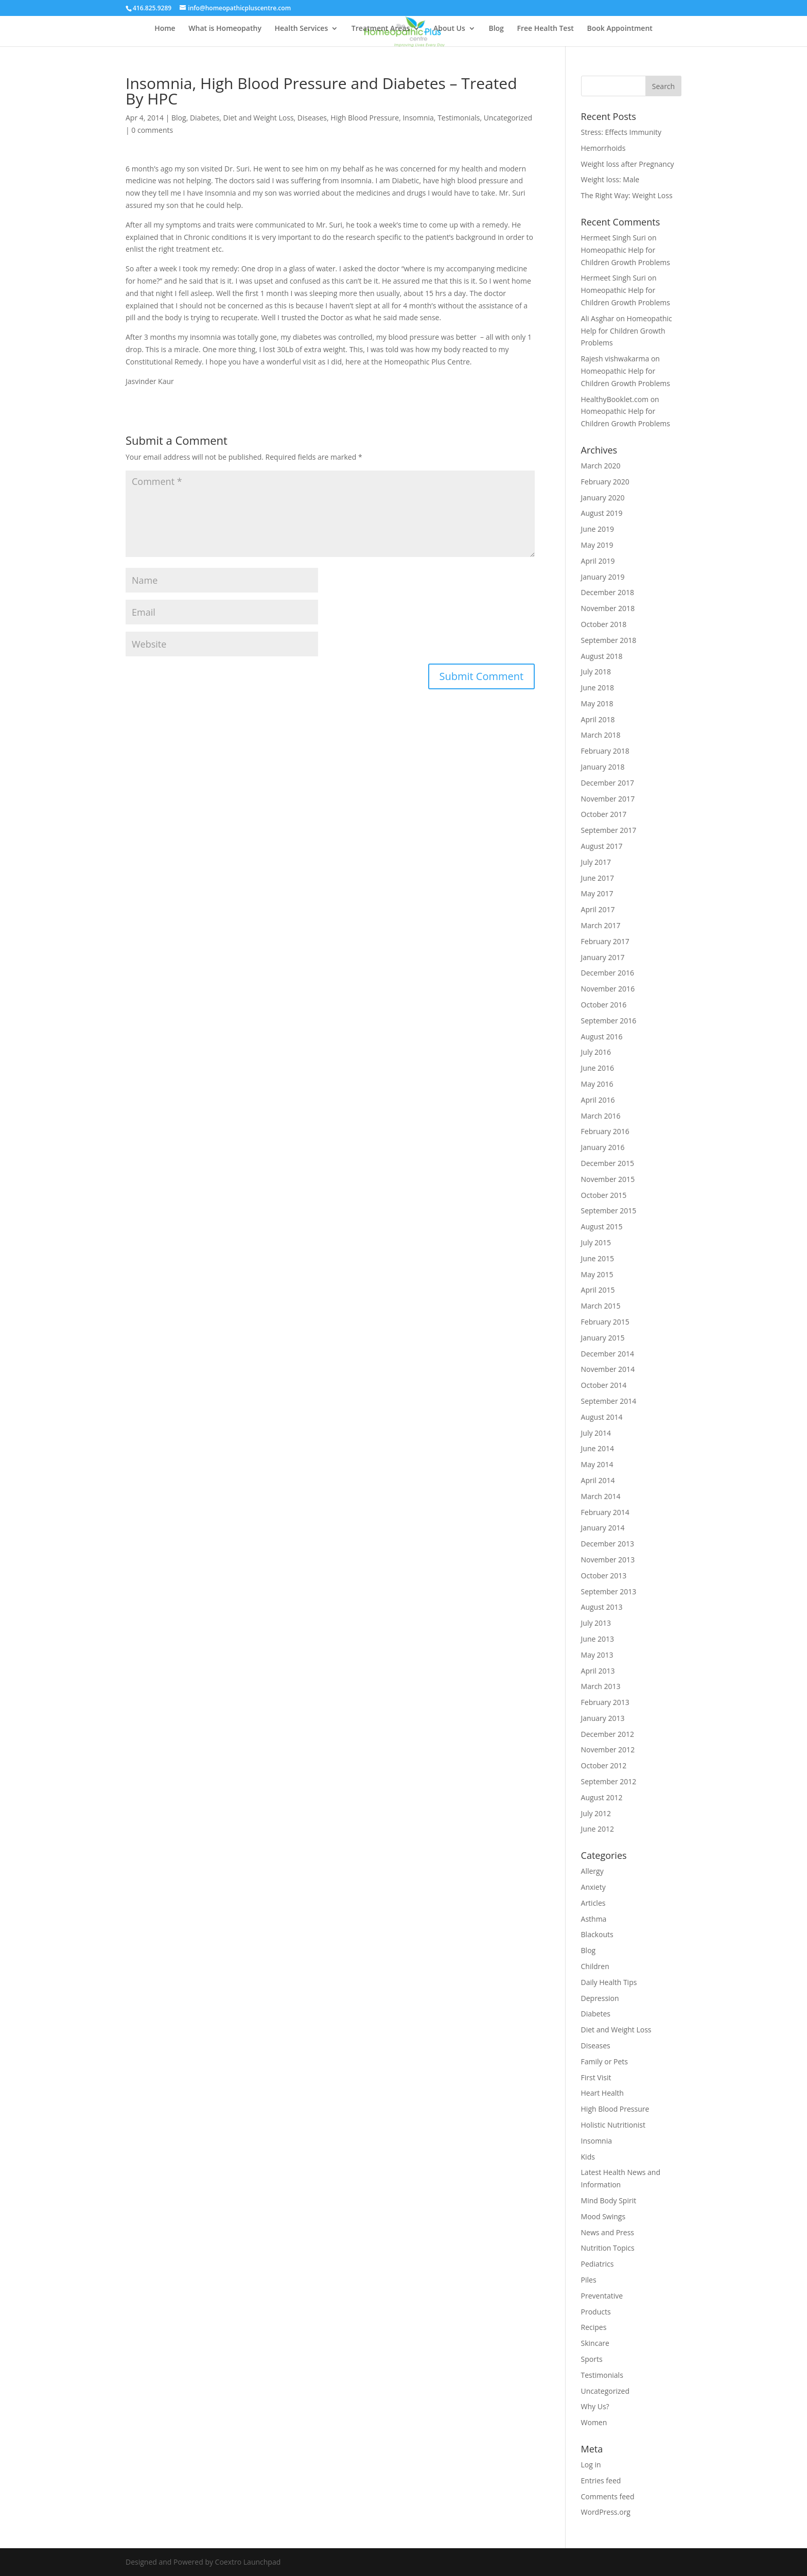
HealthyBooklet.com (614, 399)
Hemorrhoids (603, 148)
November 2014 (608, 1369)
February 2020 (605, 481)
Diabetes (204, 118)
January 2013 (603, 1718)
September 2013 (609, 1591)
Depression (600, 1998)
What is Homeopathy (224, 29)
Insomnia (417, 118)
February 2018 (605, 751)
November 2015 (608, 1179)
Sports (592, 2359)
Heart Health (602, 2093)
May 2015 (597, 1274)
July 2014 (596, 1433)
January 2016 (603, 1147)
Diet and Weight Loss (258, 118)
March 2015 (601, 1306)
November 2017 (608, 799)
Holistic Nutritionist (613, 2125)
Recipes (594, 2327)
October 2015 (604, 1195)
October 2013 (604, 1575)
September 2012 (609, 1781)
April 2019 (598, 561)
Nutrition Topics (608, 2248)
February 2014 (605, 1512)
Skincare (595, 2343)
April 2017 (598, 909)
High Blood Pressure (364, 118)
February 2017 (605, 941)
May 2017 (597, 893)
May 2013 (597, 1655)
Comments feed (608, 2496)
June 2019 (597, 529)
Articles (593, 1903)
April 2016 (598, 1100)
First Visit (596, 2077)
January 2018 (603, 767)
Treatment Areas (381, 29)
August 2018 (602, 656)
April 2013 (598, 1671)
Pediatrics (597, 2264)
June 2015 (597, 1258)
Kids (588, 2157)
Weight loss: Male (610, 179)
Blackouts (597, 1934)
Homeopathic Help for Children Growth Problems (626, 331)
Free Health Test (545, 29)
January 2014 (603, 1528)
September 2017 (609, 830)
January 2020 (603, 497)
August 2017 (602, 846)
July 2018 (596, 671)
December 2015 (607, 1163)
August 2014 (602, 1417)
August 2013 (602, 1607)
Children (595, 1966)
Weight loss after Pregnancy (627, 164)
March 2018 (601, 735)
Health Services (301, 29)
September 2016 (609, 1020)
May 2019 (597, 545)
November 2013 (608, 1559)
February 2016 (605, 1131)
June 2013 (597, 1639)
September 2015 (609, 1210)
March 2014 (601, 1496)
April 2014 (598, 1480)
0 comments (152, 130)
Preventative (602, 2296)
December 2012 (607, 1734)
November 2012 (608, 1749)
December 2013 (607, 1543)
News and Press (607, 2232)
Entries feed (601, 2480)
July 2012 (596, 1813)
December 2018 (607, 592)
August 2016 (602, 1036)
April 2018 (598, 719)
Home (165, 29)
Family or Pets (604, 2061)
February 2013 (605, 1702)
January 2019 (603, 577)
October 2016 (604, 1004)
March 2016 (601, 1116)
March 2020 (601, 466)
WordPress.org (605, 2512)
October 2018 (604, 624)
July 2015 (596, 1242)
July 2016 (596, 1052)
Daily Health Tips (609, 1982)
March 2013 (601, 1686)
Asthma (594, 1919)
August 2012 (602, 1797)
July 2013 (596, 1623)
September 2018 (609, 640)
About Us (449, 29)
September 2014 (609, 1401)
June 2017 (597, 878)
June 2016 (597, 1068)
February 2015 (605, 1322)
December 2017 (607, 783)
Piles (589, 2280)
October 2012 (604, 1765)
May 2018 (597, 703)
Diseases (312, 118)
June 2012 (597, 1829)
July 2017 (596, 862)
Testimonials (458, 118)
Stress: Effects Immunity (621, 132)
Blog (495, 29)
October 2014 (604, 1385)
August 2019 (602, 513)
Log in (591, 2464)
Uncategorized (508, 118)
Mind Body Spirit (609, 2200)
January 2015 (603, 1338)
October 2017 (604, 814)
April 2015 (598, 1290)
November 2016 (608, 989)
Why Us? (595, 2406)
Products (596, 2312)
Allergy (592, 1871)
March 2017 (601, 925)
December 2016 (607, 973)
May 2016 (597, 1084)
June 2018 (597, 687)
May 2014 (597, 1464)
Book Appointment (619, 29)
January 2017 (603, 957)
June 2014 (597, 1448)
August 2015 (602, 1226)
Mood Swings (603, 2216)
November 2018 (608, 608)
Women (594, 2422)
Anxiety (593, 1887)
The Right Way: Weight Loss (627, 195)
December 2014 (607, 1354)
